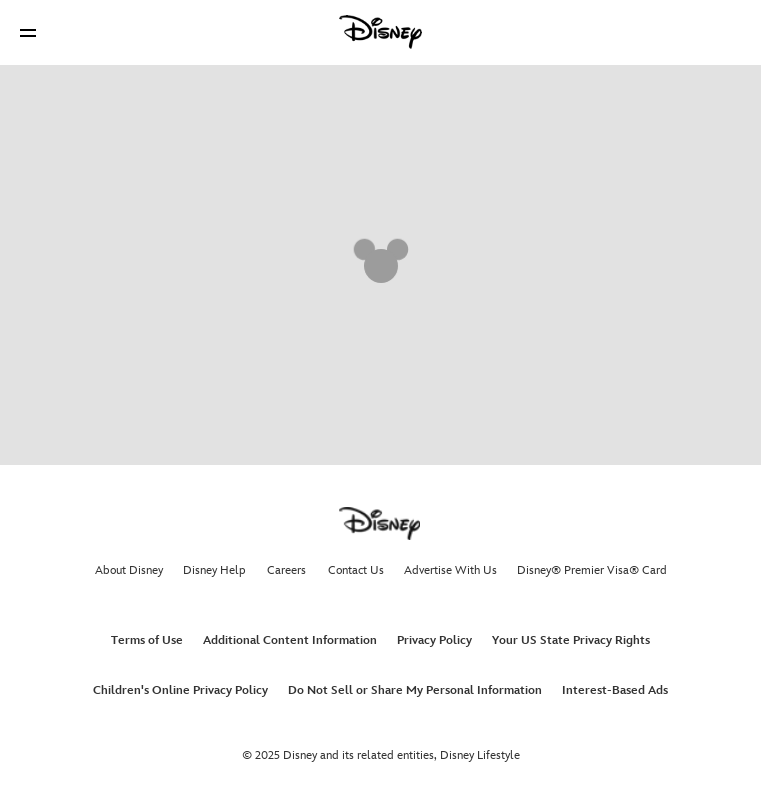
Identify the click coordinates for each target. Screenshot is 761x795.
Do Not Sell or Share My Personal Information (415, 690)
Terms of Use (147, 640)
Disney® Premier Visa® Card (592, 570)
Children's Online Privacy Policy (180, 690)
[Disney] (381, 32)
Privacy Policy (434, 640)
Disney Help (214, 570)
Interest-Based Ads (615, 690)
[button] (28, 32)
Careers (286, 570)
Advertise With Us (450, 570)
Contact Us (356, 570)
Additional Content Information (290, 640)
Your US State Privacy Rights (571, 640)
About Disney (129, 570)
